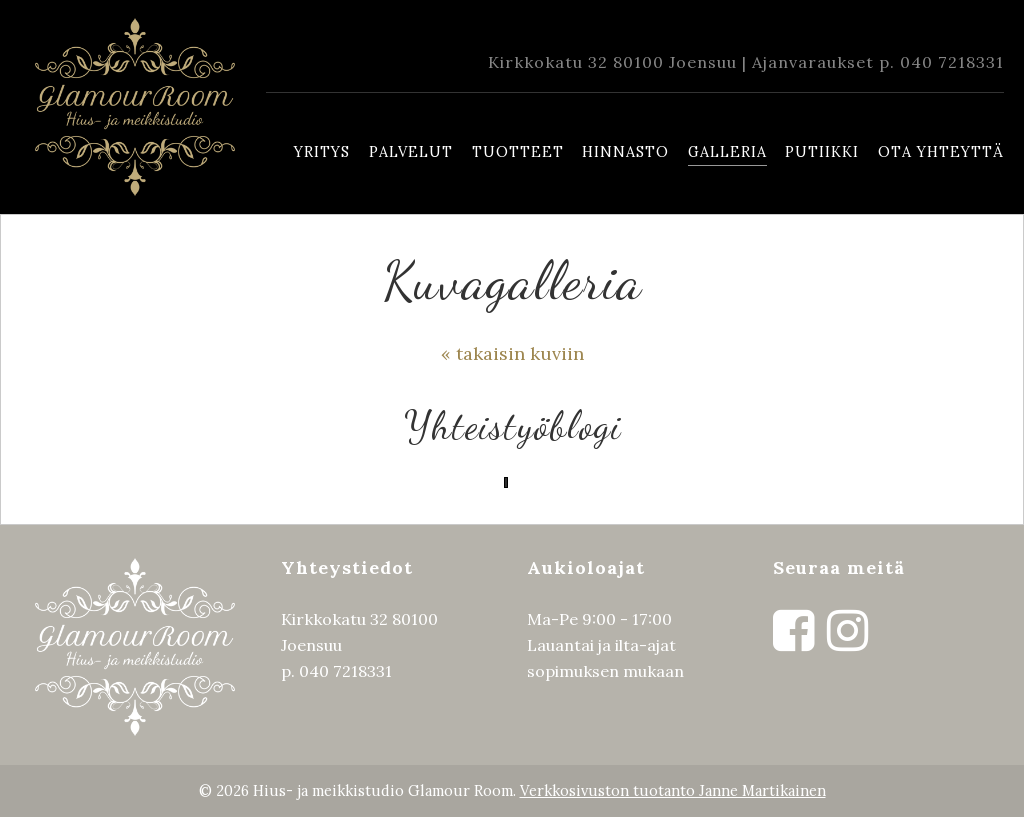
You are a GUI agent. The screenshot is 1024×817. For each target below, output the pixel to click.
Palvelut (411, 152)
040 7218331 (952, 62)
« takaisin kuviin (512, 353)
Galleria (727, 152)
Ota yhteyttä (941, 152)
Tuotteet (518, 152)
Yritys (322, 152)
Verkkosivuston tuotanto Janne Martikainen (673, 790)
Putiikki (822, 152)
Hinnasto (625, 152)
